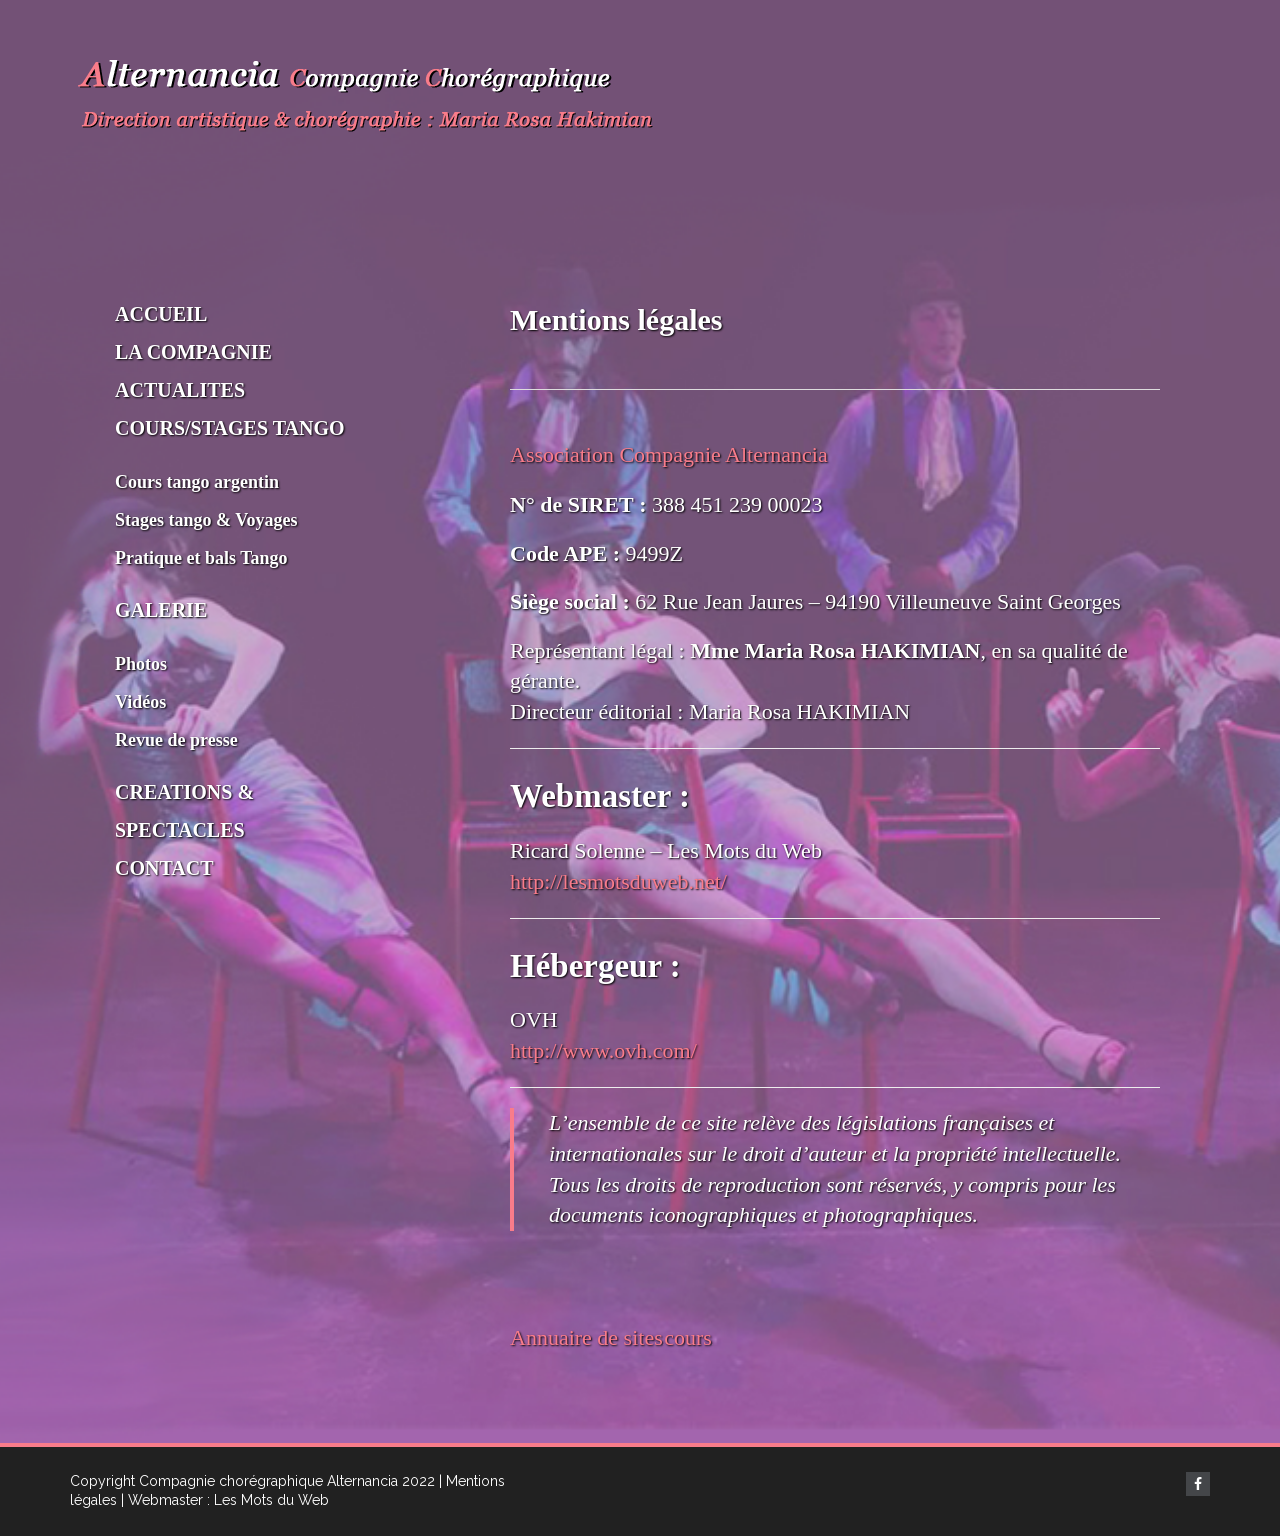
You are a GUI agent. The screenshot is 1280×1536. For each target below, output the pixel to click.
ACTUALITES (180, 390)
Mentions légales (616, 319)
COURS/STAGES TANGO (230, 428)
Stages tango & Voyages (206, 520)
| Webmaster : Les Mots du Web (225, 1500)
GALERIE (161, 610)
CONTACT (164, 868)
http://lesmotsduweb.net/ (618, 881)
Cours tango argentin (197, 482)
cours (688, 1337)
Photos (141, 664)
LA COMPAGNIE (193, 352)
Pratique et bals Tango (201, 558)
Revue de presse (176, 740)
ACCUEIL (161, 314)
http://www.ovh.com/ (603, 1050)
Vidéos (140, 702)
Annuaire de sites (586, 1337)
